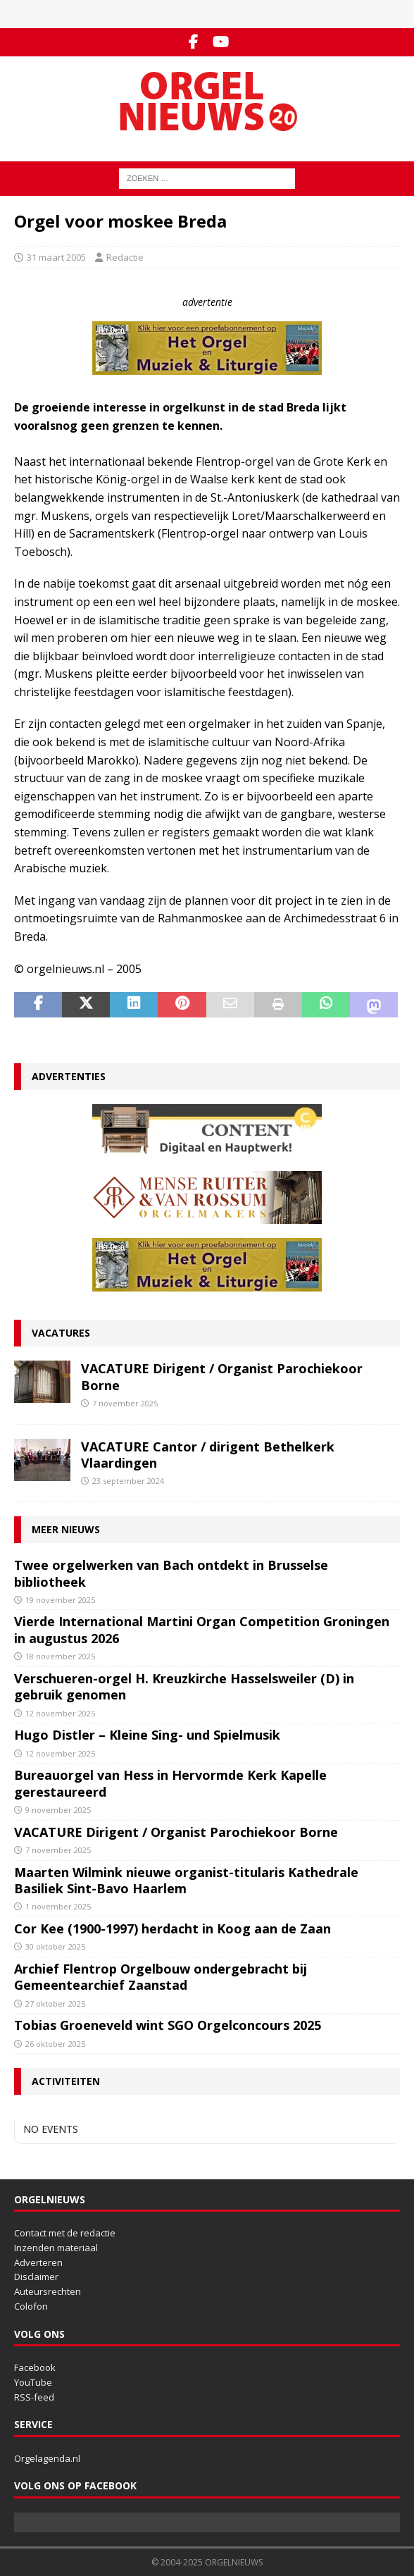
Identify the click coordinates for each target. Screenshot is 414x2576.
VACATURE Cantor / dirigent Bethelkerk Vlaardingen (207, 1454)
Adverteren (38, 2262)
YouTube (33, 2382)
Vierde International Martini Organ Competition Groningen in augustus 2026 (201, 1629)
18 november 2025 (60, 1656)
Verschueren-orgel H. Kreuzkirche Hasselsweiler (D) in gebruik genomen (184, 1686)
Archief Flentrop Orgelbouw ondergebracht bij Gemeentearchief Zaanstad (160, 1976)
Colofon (31, 2306)
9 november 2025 (58, 1809)
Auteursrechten (47, 2291)
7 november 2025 (125, 1403)
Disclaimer (36, 2276)
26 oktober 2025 (55, 2043)
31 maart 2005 (56, 257)
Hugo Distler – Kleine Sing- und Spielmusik (147, 1734)
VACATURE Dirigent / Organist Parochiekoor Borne (222, 1376)
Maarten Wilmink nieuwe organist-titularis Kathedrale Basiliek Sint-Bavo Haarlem (186, 1880)
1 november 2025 (58, 1906)
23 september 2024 (128, 1480)
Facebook (35, 2367)
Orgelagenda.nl (47, 2458)
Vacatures (61, 1332)
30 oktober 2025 (55, 1946)
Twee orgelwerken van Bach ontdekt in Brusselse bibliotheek (171, 1573)
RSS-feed (34, 2397)
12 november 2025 (60, 1713)
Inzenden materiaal (56, 2247)
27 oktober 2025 (55, 2003)
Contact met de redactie (64, 2233)
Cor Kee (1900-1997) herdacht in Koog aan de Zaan (172, 1928)
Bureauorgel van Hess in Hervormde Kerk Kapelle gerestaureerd (170, 1783)
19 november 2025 (60, 1599)
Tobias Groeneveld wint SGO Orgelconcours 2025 (167, 2025)
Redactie (125, 257)
